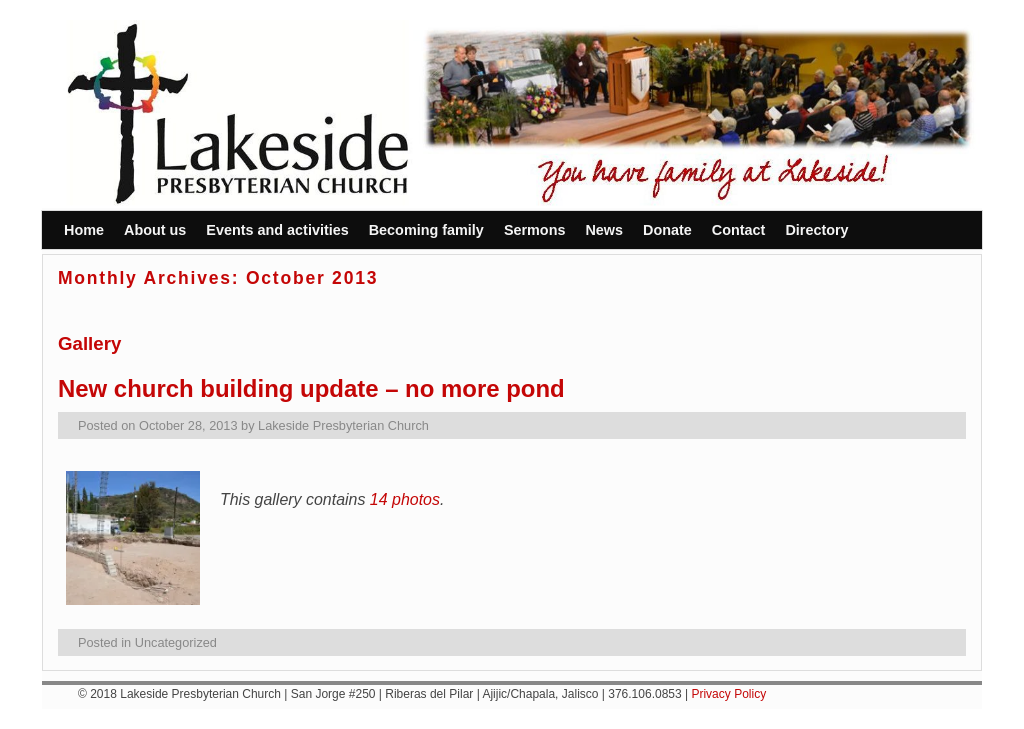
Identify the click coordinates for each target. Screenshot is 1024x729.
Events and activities (277, 230)
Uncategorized (176, 642)
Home (84, 230)
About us (155, 230)
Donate (667, 230)
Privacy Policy (728, 694)
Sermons (535, 230)
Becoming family (426, 230)
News (604, 230)
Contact (739, 230)
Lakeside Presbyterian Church (343, 425)
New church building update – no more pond (311, 388)
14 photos (405, 499)
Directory (816, 230)
